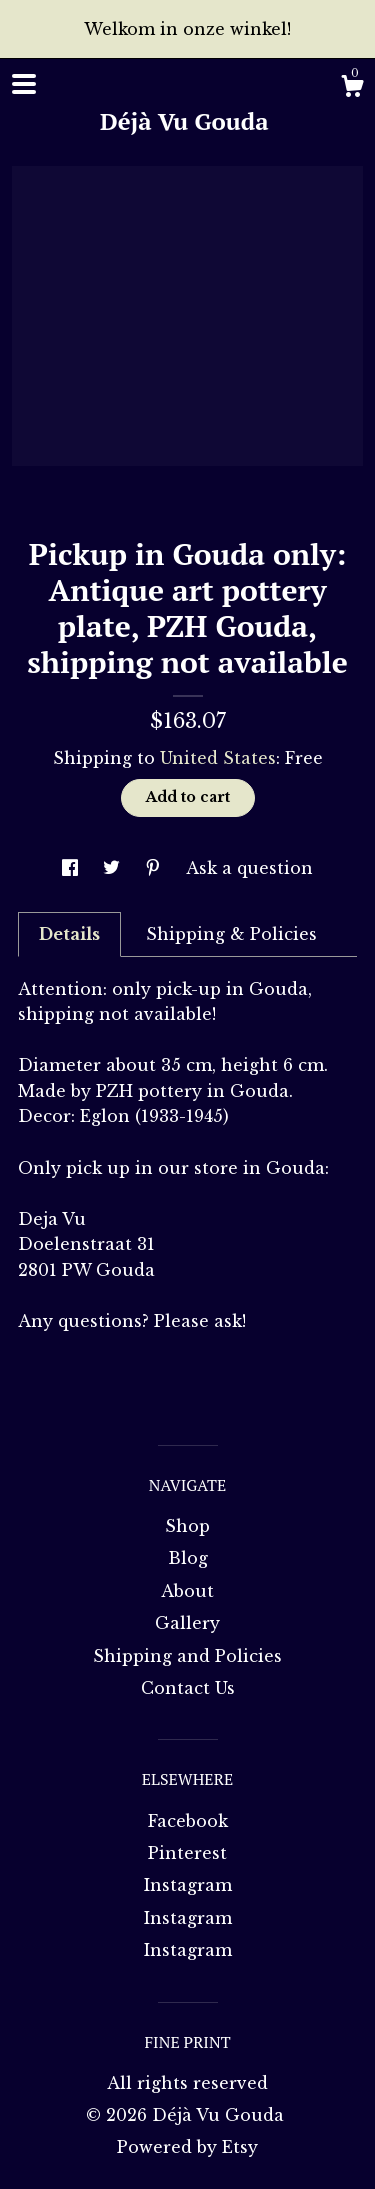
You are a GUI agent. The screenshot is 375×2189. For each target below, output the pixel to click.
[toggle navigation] (24, 84)
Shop (187, 1526)
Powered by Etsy (187, 2147)
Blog (188, 1558)
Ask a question (249, 868)
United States (218, 758)
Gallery (187, 1623)
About (187, 1591)
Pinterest (187, 1853)
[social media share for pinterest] (155, 868)
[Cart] (352, 89)
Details (69, 934)
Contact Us (188, 1688)
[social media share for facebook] (72, 868)
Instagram (188, 1885)
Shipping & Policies (231, 934)
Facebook (188, 1821)
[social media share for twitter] (114, 868)
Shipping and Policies (187, 1656)
